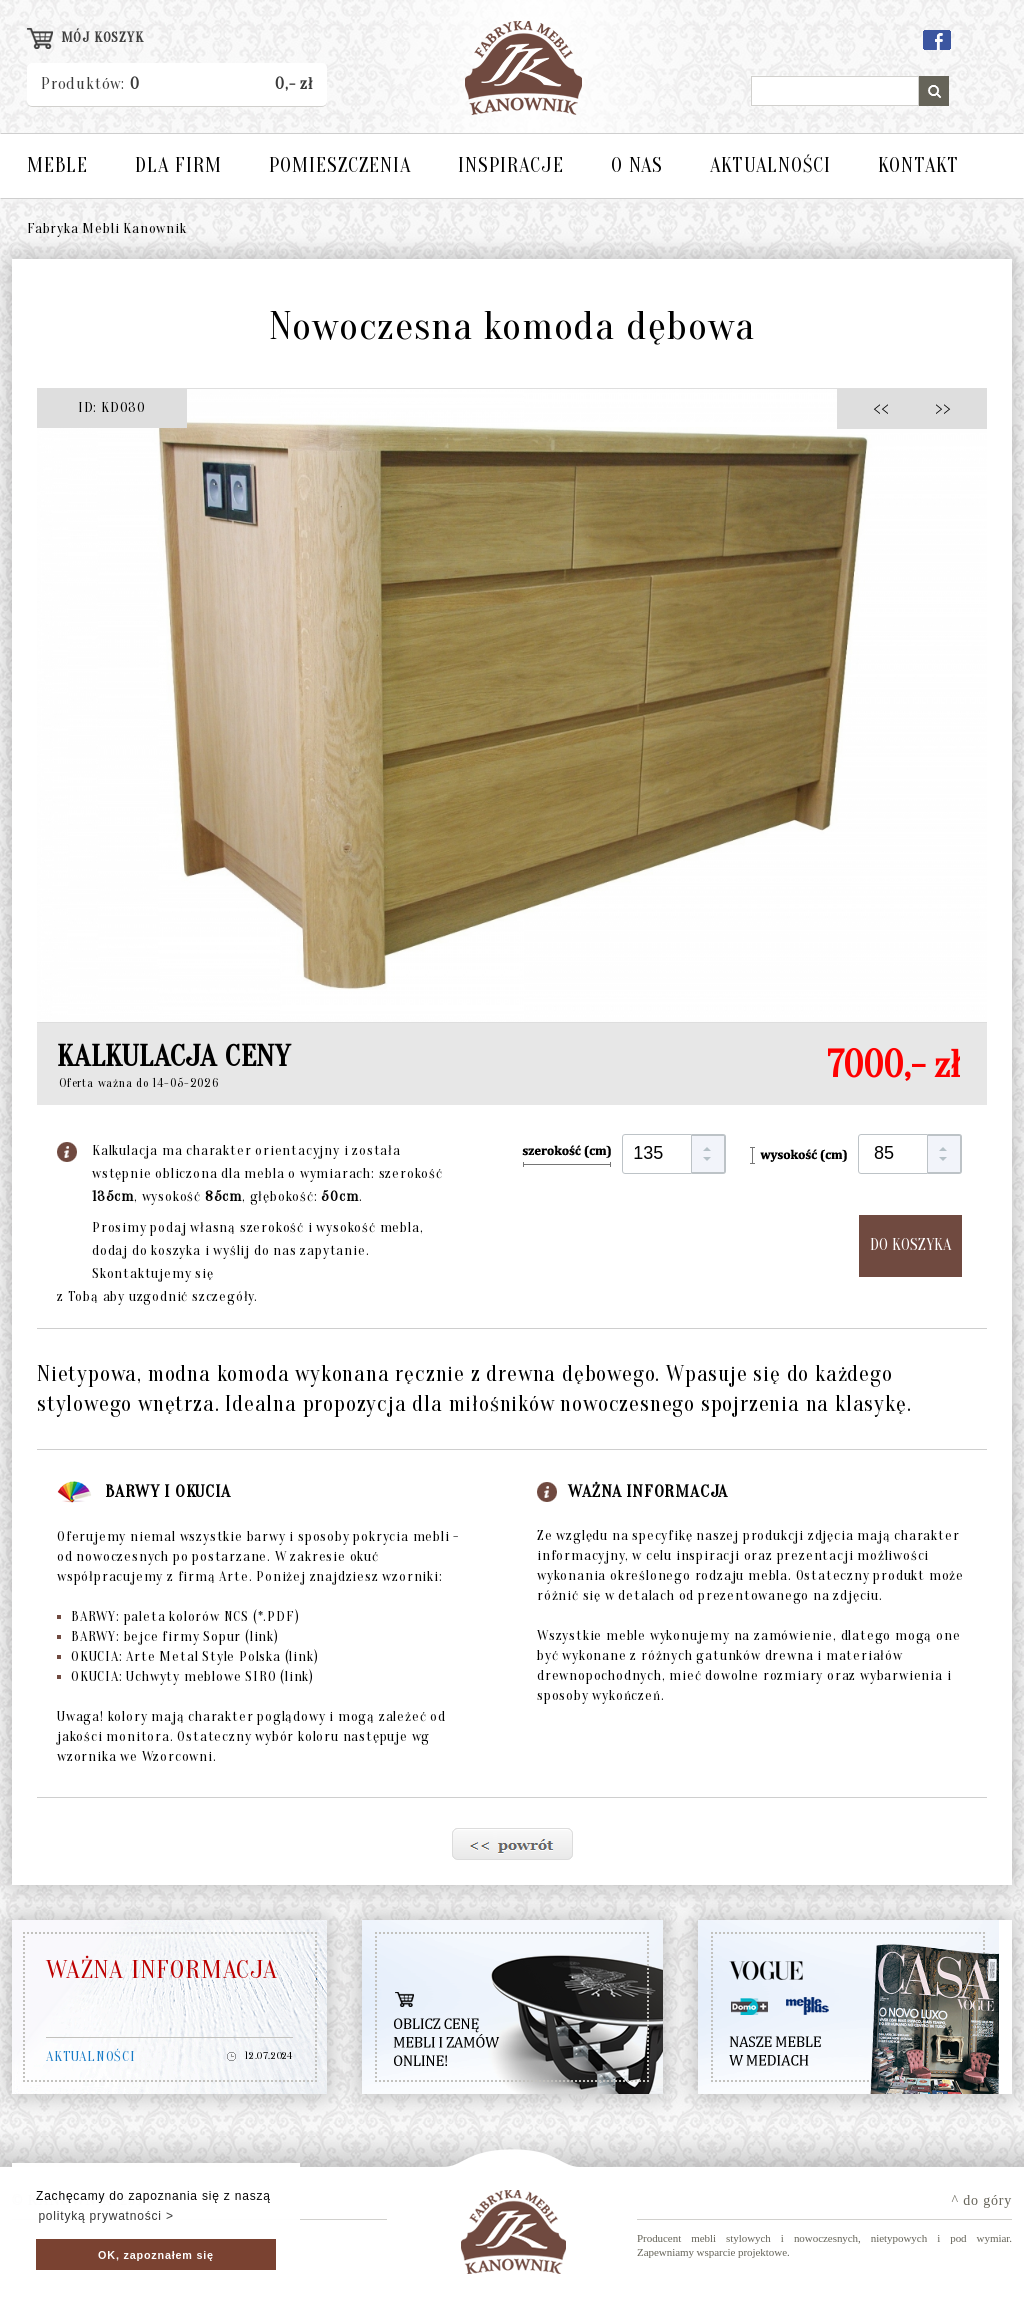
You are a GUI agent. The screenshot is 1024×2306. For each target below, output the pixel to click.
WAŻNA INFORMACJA (162, 1970)
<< (886, 407)
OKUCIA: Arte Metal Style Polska (187, 1656)
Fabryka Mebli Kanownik (107, 228)
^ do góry (982, 2200)
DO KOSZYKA (910, 1245)
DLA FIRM (178, 165)
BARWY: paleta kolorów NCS (178, 1616)
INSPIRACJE (511, 165)
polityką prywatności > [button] (105, 2216)
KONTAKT (918, 165)
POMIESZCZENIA (340, 165)
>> (936, 407)
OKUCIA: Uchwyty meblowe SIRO (185, 1676)
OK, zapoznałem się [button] (156, 2255)
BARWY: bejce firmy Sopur (168, 1636)
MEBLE (57, 165)
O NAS (637, 165)
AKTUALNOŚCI (770, 165)
